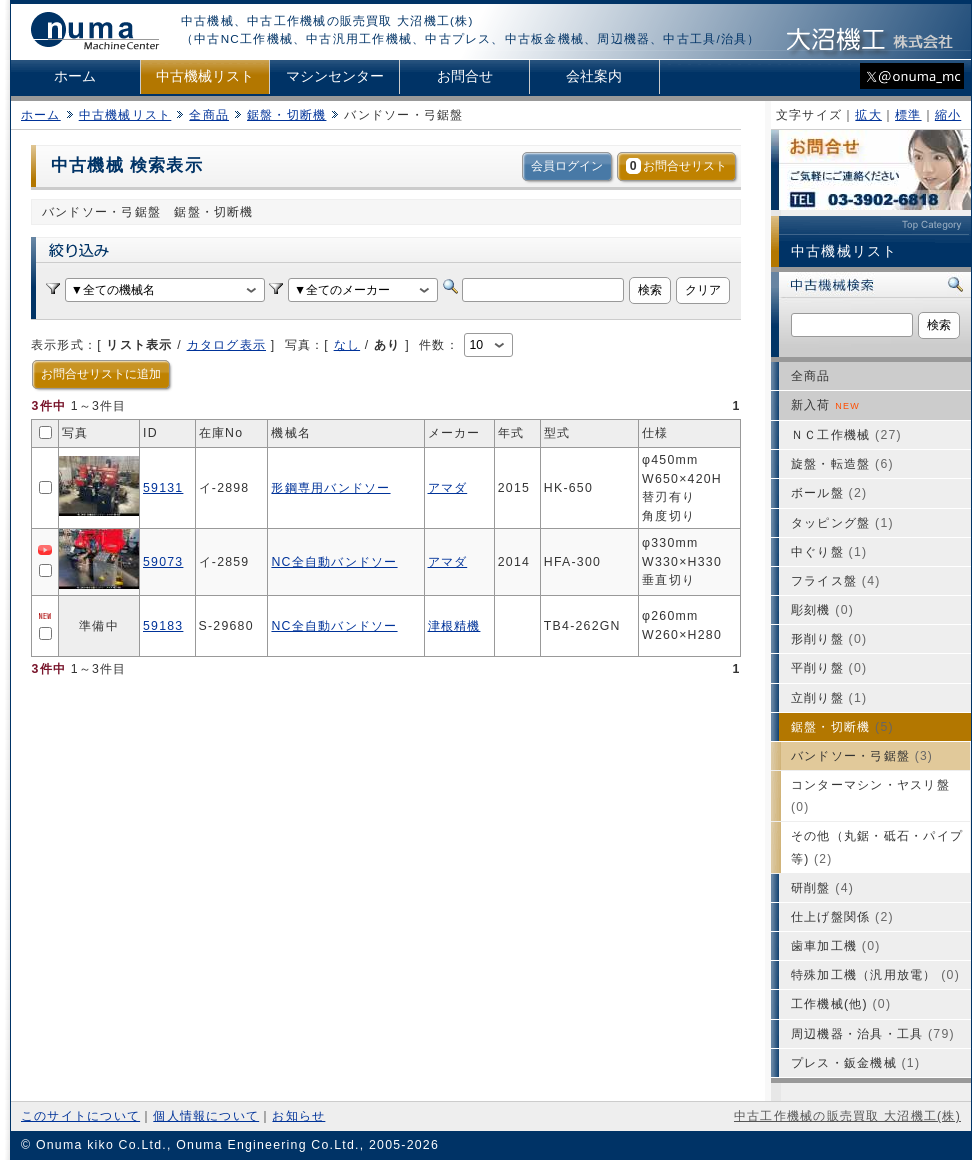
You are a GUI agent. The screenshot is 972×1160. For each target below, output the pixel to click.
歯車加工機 (836, 946)
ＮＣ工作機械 (846, 435)
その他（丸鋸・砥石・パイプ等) (877, 847)
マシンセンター (335, 76)
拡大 (868, 115)
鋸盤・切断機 (286, 115)
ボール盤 (829, 493)
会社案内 (594, 76)
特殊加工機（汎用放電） (875, 975)
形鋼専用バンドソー (330, 488)
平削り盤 (829, 668)
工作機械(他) (841, 1004)
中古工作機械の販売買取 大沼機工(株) (847, 1116)
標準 (908, 115)
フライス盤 (836, 581)
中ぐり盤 (829, 552)
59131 (163, 488)
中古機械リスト (205, 76)
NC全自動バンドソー (334, 562)
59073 (163, 562)
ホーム (75, 76)
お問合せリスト (676, 166)
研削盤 (822, 888)
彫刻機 (822, 610)
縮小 (948, 115)
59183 (163, 626)
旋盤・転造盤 (842, 464)
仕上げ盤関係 (842, 917)
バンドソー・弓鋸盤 (862, 756)
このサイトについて (80, 1116)
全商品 (209, 115)
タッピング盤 (842, 523)
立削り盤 (829, 698)
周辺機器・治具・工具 (873, 1034)
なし (347, 345)
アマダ (448, 488)
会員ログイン (567, 166)
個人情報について (206, 1116)
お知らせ (298, 1116)
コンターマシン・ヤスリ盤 (870, 796)
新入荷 (825, 405)
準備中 (99, 626)
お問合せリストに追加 (101, 374)
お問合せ (465, 76)
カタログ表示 (226, 345)
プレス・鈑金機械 (855, 1063)
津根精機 (454, 626)
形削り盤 (829, 639)
